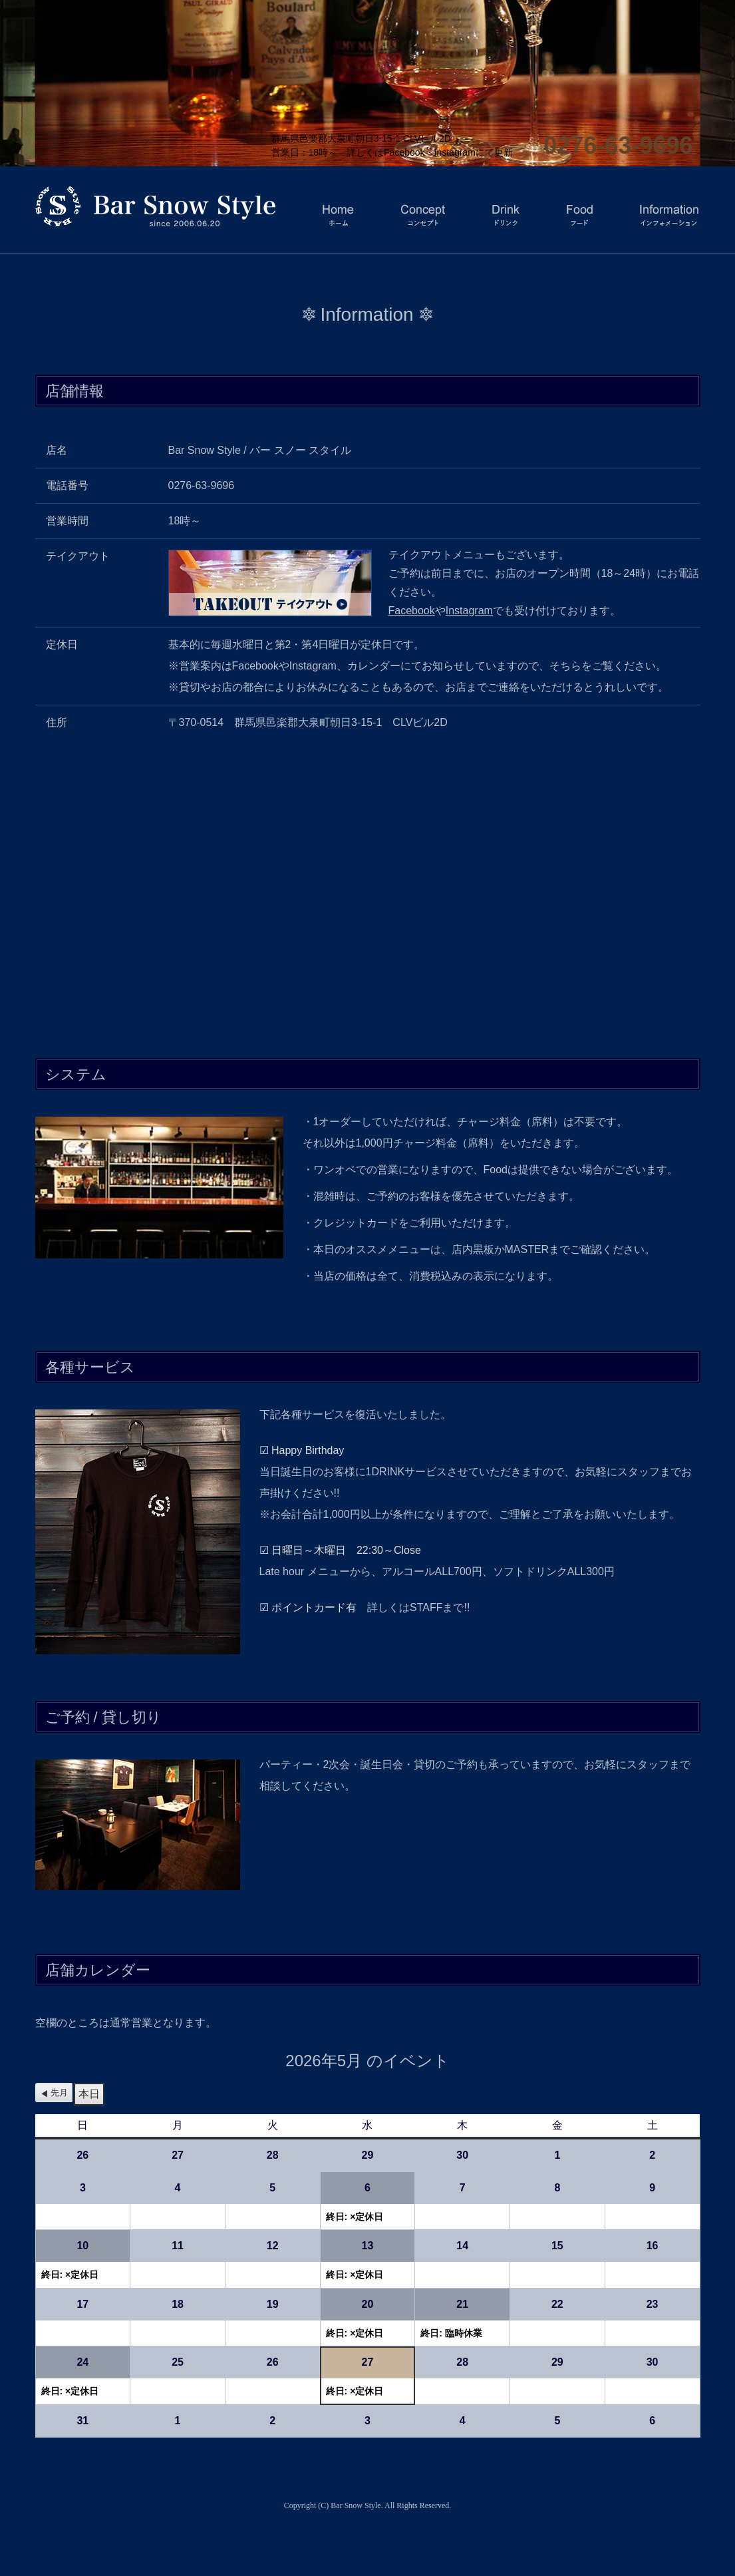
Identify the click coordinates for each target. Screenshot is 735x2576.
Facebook (411, 610)
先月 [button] (59, 2093)
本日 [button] (89, 2094)
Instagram (469, 610)
